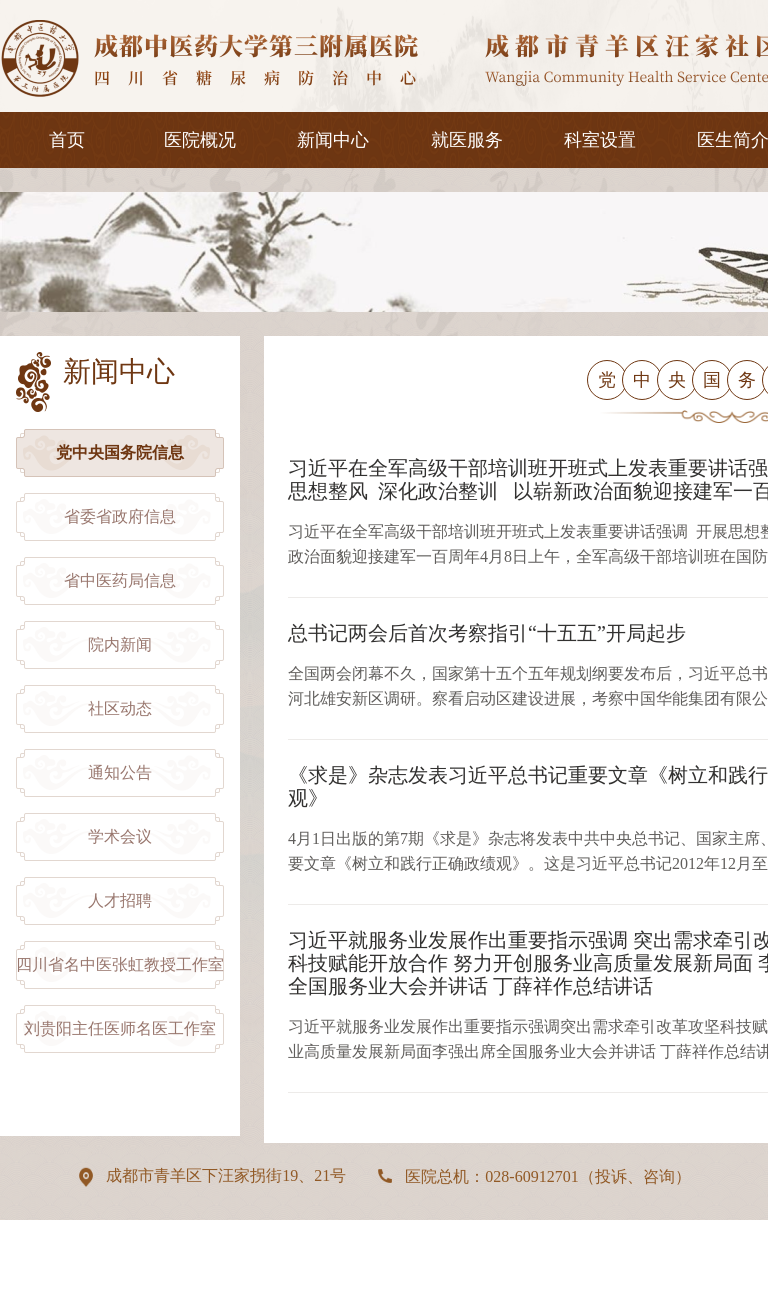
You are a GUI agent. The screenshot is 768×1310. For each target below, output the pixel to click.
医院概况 (200, 140)
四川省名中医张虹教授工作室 (120, 964)
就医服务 (467, 140)
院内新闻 (120, 644)
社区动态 (120, 708)
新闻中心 (333, 140)
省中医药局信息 (120, 580)
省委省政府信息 (120, 516)
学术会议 (120, 836)
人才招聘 (120, 900)
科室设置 (600, 140)
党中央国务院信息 (120, 452)
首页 (67, 140)
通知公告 (120, 772)
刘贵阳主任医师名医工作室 (120, 1028)
